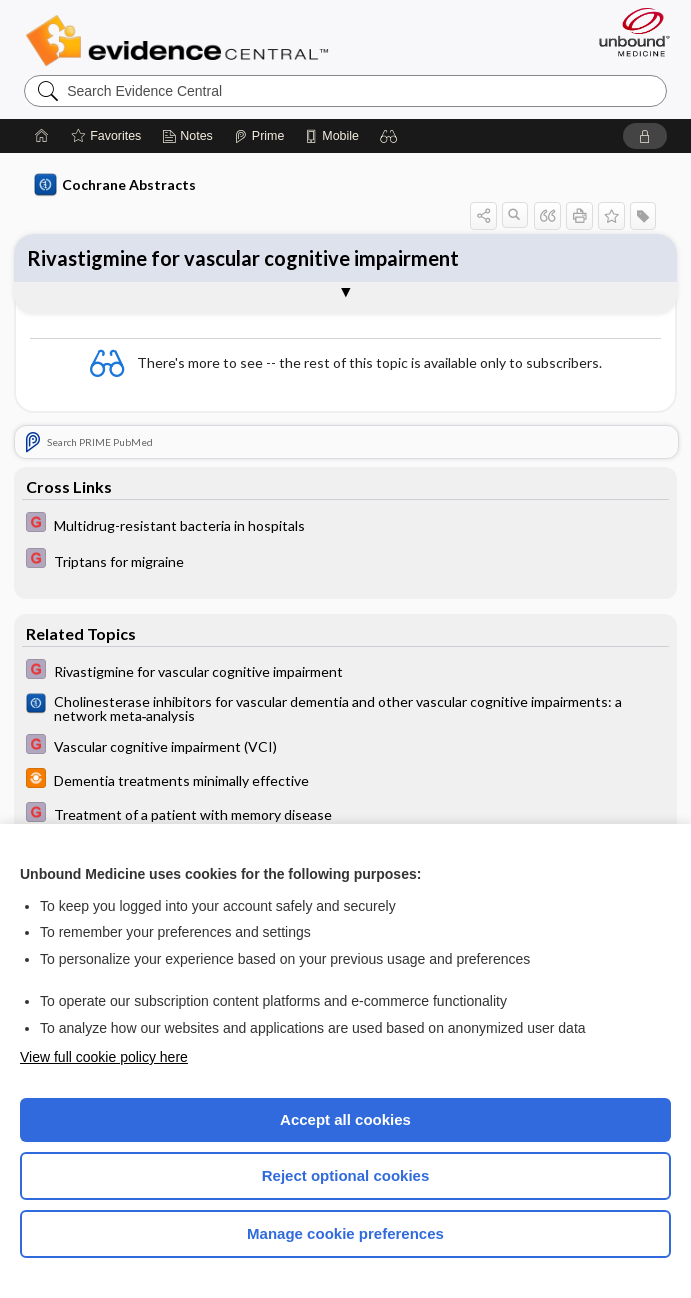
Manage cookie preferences (345, 1233)
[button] (389, 136)
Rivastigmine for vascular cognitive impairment (243, 258)
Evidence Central (181, 41)
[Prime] (259, 136)
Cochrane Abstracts (115, 185)
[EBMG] (345, 524)
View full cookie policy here (104, 1057)
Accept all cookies (345, 1119)
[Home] (42, 136)
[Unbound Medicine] (628, 32)
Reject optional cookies (346, 1175)
